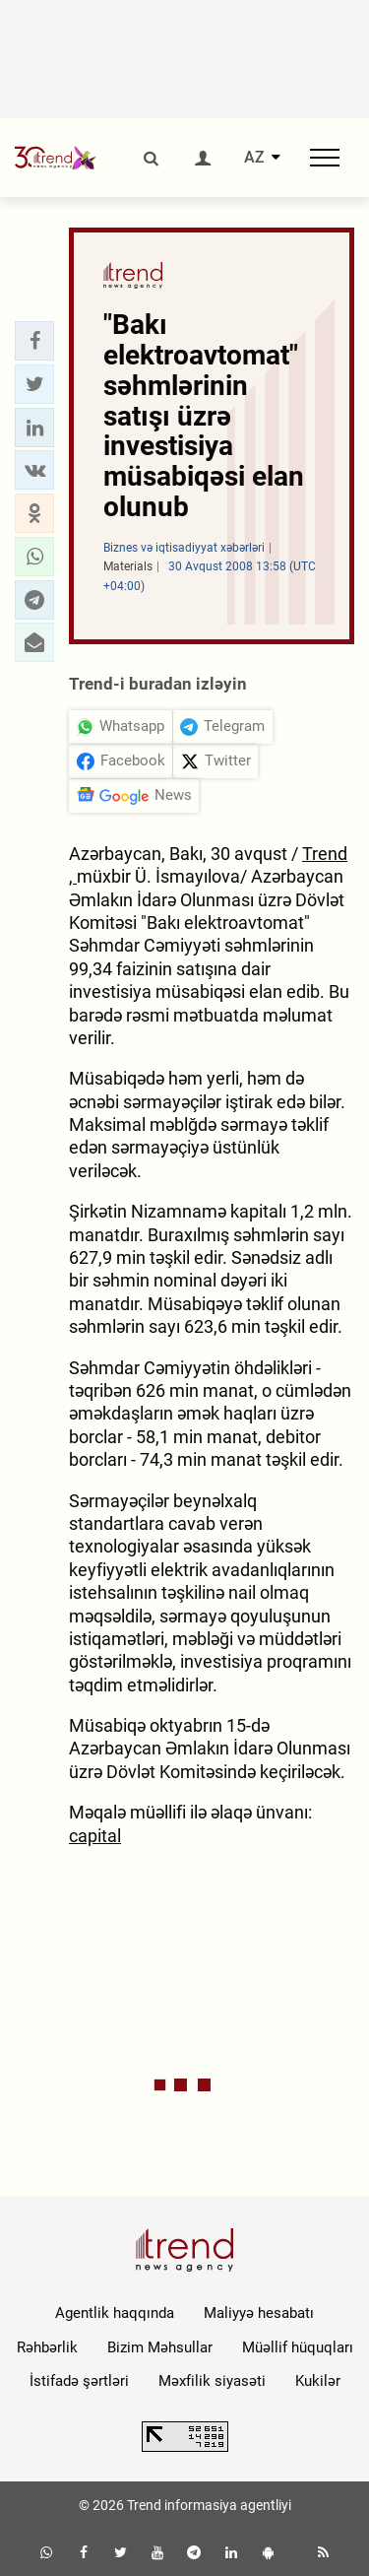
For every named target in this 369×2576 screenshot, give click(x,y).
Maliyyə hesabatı (259, 2313)
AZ (254, 157)
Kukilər (317, 2381)
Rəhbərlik (47, 2347)
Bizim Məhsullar (160, 2347)
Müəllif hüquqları (297, 2347)
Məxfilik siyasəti (212, 2381)
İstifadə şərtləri (79, 2381)
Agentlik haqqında (114, 2313)
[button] (34, 341)
